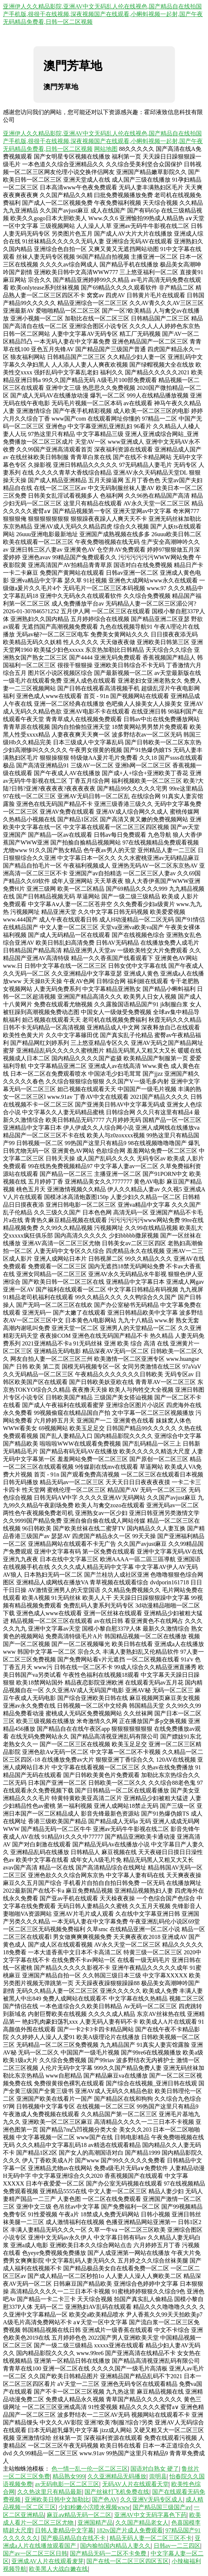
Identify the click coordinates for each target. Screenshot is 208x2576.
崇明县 (158, 2476)
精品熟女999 (69, 2476)
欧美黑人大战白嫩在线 (58, 2569)
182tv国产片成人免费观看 (129, 2530)
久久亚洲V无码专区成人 (151, 2499)
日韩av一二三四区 (177, 2546)
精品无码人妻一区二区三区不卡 (151, 2538)
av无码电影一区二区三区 (67, 2484)
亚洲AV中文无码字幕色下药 (150, 2515)
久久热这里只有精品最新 (49, 2492)
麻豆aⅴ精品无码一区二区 (79, 2515)
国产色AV (104, 2499)
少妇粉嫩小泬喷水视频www (94, 2507)
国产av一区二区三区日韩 (35, 2553)
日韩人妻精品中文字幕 (64, 2530)
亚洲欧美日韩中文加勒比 (57, 2499)
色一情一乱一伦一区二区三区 (89, 2469)
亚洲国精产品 (95, 2522)
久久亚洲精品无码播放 (116, 2476)
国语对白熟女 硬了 (154, 2469)
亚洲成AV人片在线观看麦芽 (47, 2561)
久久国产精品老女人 (141, 2522)
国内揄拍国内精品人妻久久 (115, 2546)
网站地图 (106, 149)
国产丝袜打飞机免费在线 (117, 2492)
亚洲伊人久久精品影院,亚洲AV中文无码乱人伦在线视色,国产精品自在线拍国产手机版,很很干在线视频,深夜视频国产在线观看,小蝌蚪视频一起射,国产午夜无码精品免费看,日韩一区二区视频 (103, 14)
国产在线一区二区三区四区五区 (127, 2561)
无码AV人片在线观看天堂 (135, 2484)
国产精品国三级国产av (162, 2507)
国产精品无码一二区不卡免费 (109, 2553)
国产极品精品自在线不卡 (74, 2538)
